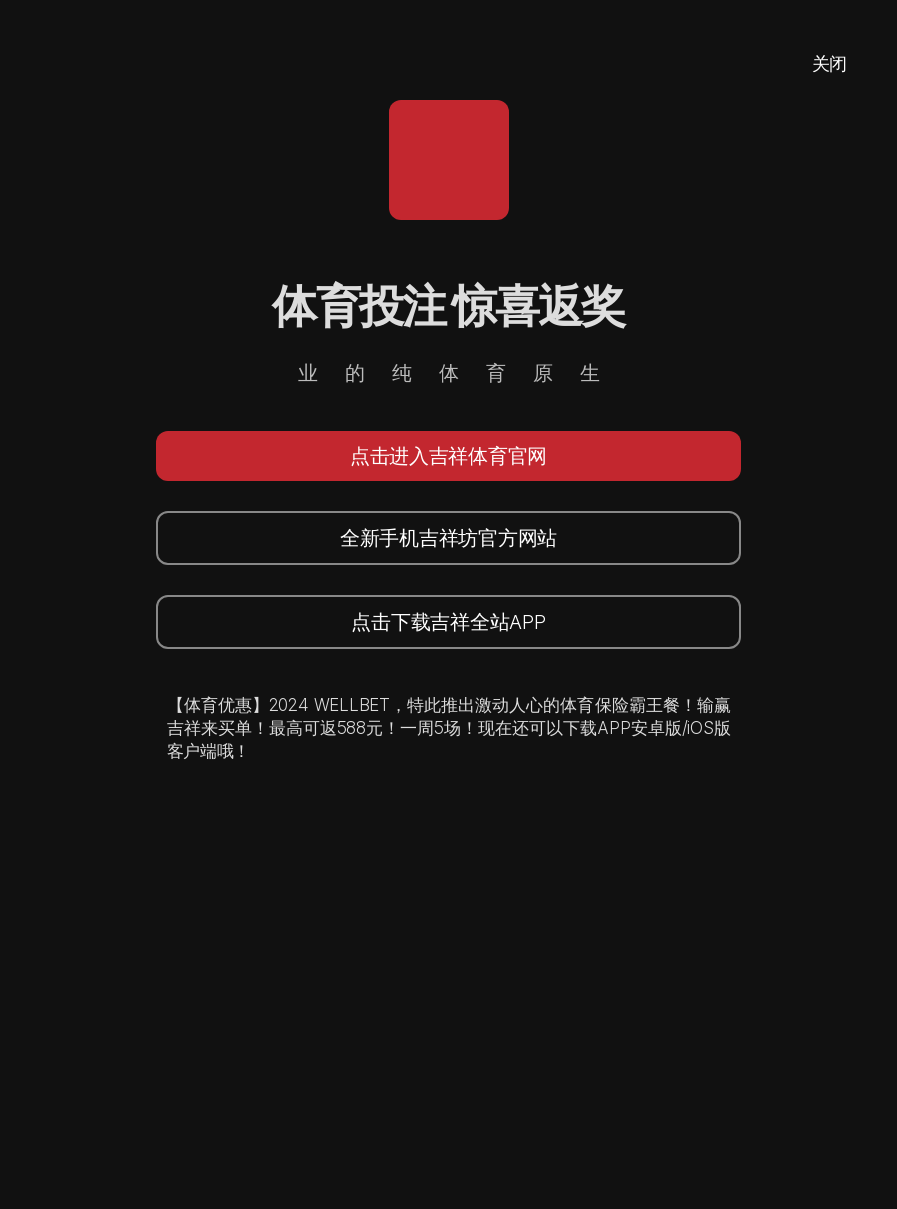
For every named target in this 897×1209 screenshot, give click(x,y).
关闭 (829, 63)
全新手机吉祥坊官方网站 (448, 538)
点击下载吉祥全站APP (448, 622)
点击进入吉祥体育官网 (448, 456)
